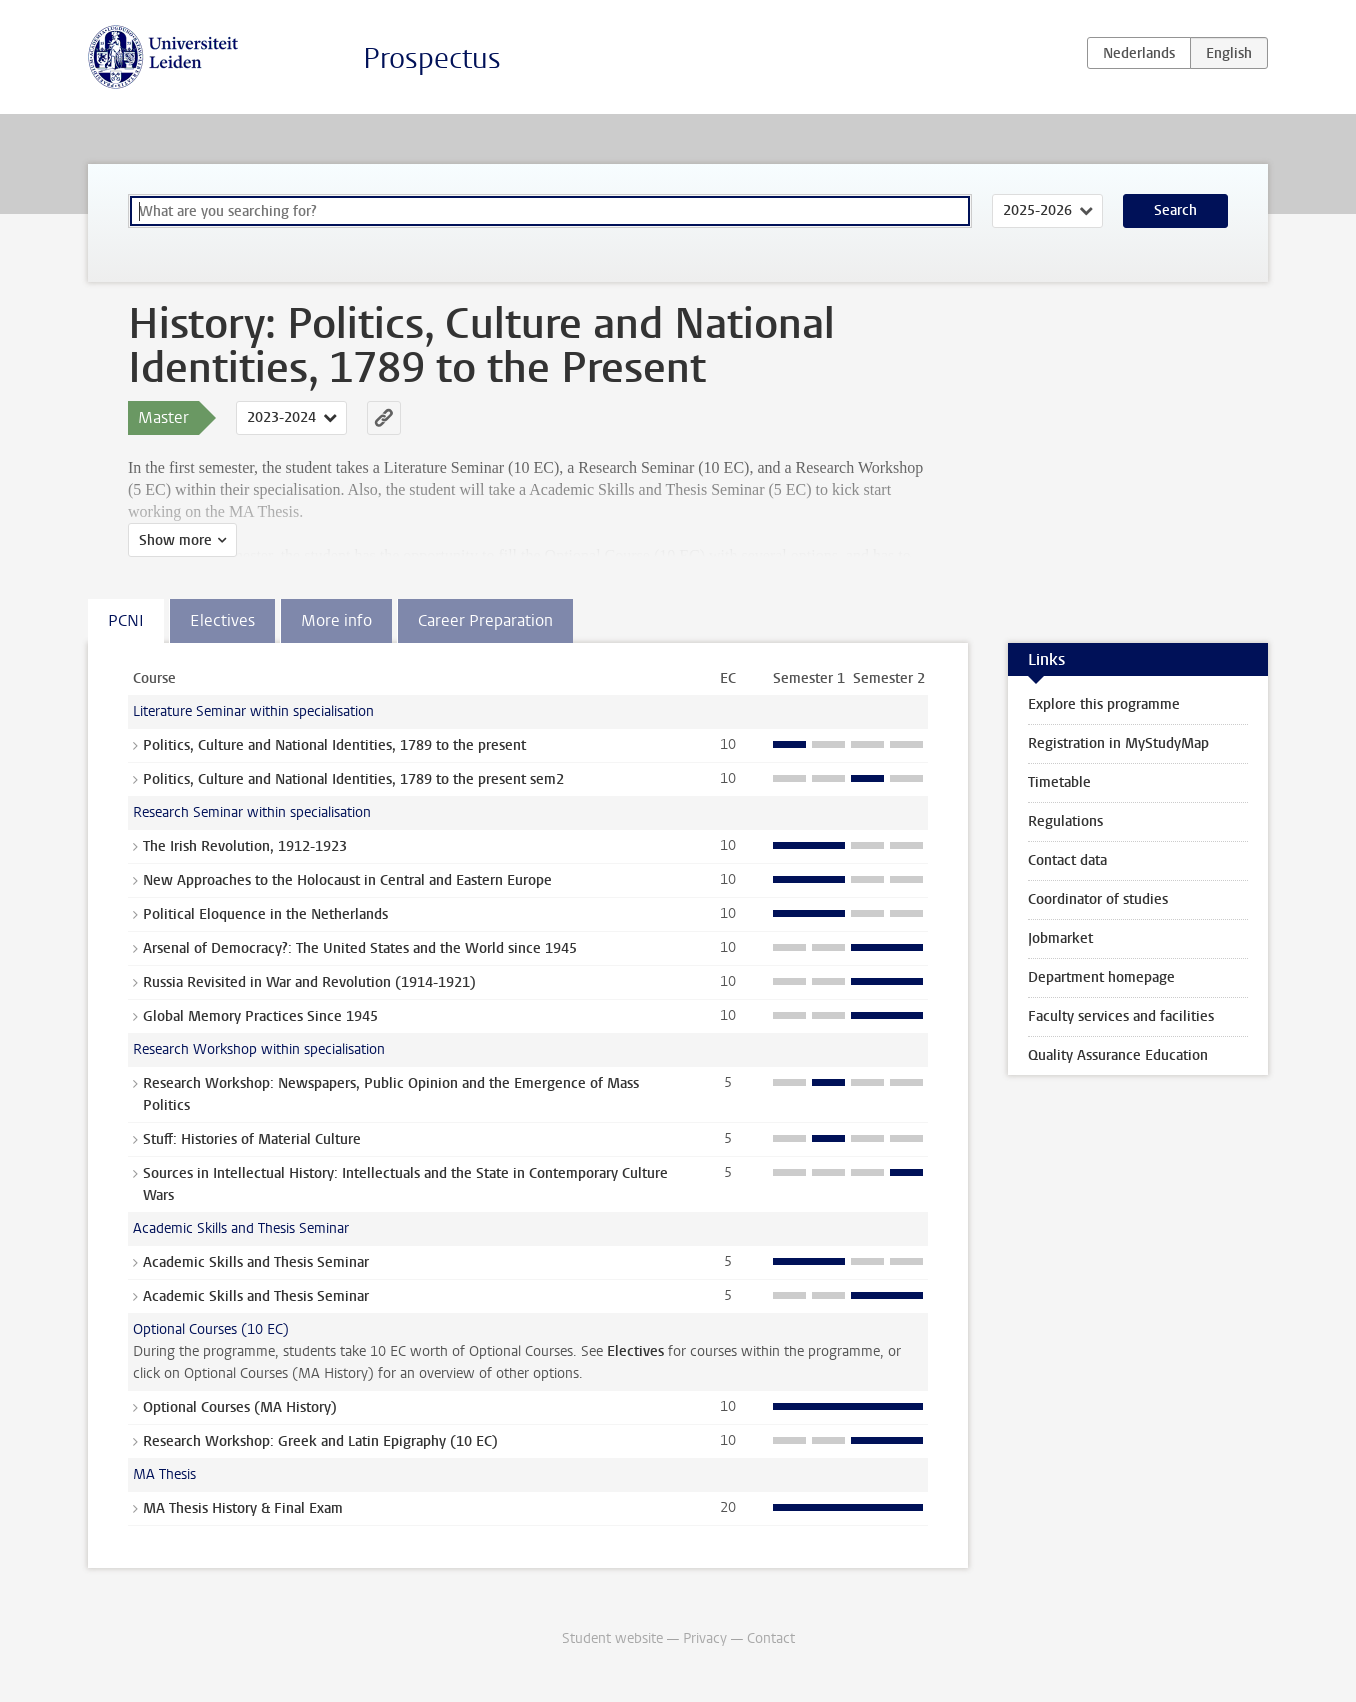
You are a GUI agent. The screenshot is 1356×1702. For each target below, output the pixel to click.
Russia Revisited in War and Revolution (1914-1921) (309, 982)
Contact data (1067, 860)
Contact (771, 1638)
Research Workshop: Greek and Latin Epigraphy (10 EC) (320, 1441)
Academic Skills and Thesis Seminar (256, 1262)
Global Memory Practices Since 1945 (260, 1016)
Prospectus (432, 58)
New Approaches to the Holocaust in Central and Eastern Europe (347, 880)
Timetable (1059, 782)
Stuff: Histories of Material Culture (252, 1139)
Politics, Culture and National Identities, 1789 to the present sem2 (353, 779)
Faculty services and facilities (1121, 1016)
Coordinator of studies (1098, 899)
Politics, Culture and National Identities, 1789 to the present (334, 745)
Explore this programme (1104, 704)
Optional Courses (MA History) (240, 1407)
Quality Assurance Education (1118, 1055)
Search (1175, 210)
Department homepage (1101, 977)
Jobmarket (1060, 938)
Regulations (1065, 821)
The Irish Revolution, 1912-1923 (245, 846)
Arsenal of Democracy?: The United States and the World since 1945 (360, 948)
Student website (612, 1638)
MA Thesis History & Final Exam (243, 1508)
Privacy (705, 1638)
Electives (635, 1351)
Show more (175, 540)
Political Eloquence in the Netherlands (265, 914)
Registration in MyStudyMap (1118, 743)
